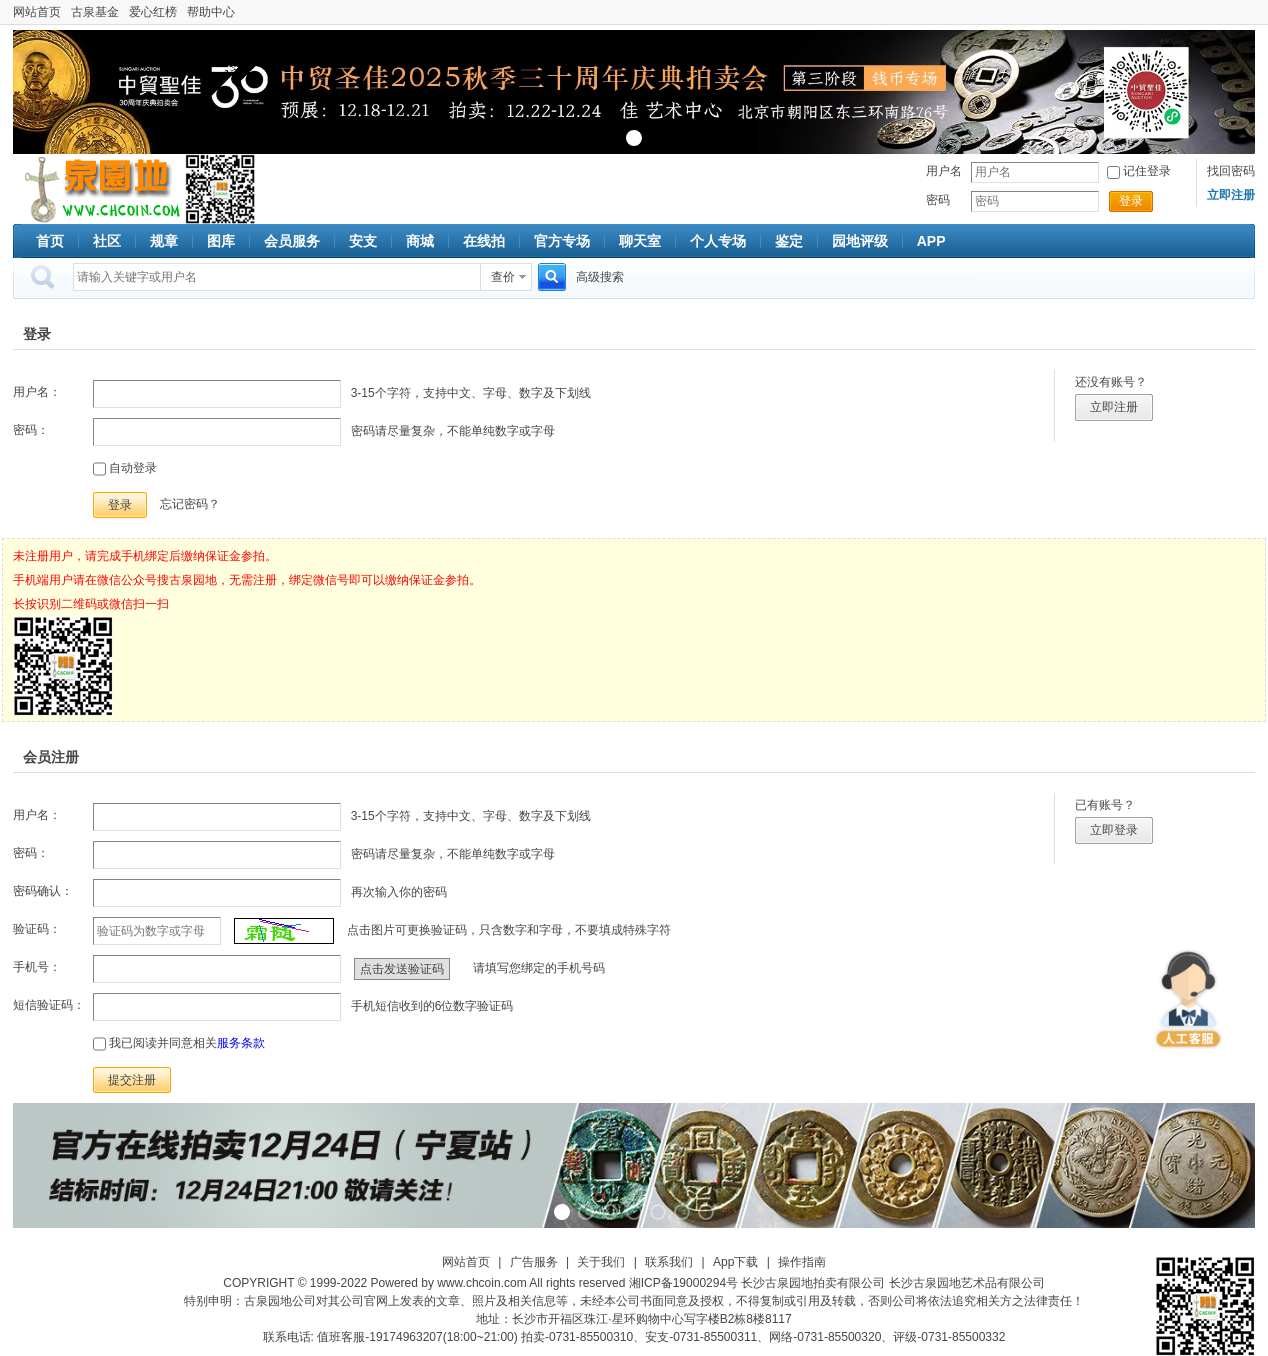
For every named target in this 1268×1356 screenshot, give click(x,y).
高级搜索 (600, 277)
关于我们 (601, 1262)
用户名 (944, 171)
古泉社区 (99, 189)
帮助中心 (211, 12)
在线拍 (484, 241)
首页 (50, 241)
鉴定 (789, 241)
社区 (107, 241)
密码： (31, 430)
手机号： (37, 967)
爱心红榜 (153, 12)
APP (931, 241)
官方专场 (562, 241)
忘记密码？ (190, 504)
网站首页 (37, 12)
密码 (938, 200)
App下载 (735, 1262)
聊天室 (640, 241)
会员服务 (292, 241)
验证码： (37, 929)
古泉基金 (95, 12)
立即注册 (1114, 407)
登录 (1131, 201)
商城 (420, 241)
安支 (363, 241)
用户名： (37, 392)
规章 (164, 241)
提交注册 (132, 1080)
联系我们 (669, 1262)
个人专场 (718, 241)
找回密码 (1231, 171)
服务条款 (241, 1043)
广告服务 (534, 1262)
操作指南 (802, 1262)
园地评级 (860, 241)
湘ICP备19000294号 (683, 1283)
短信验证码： (49, 1005)
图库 (221, 241)
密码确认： (43, 891)
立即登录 (1114, 830)
